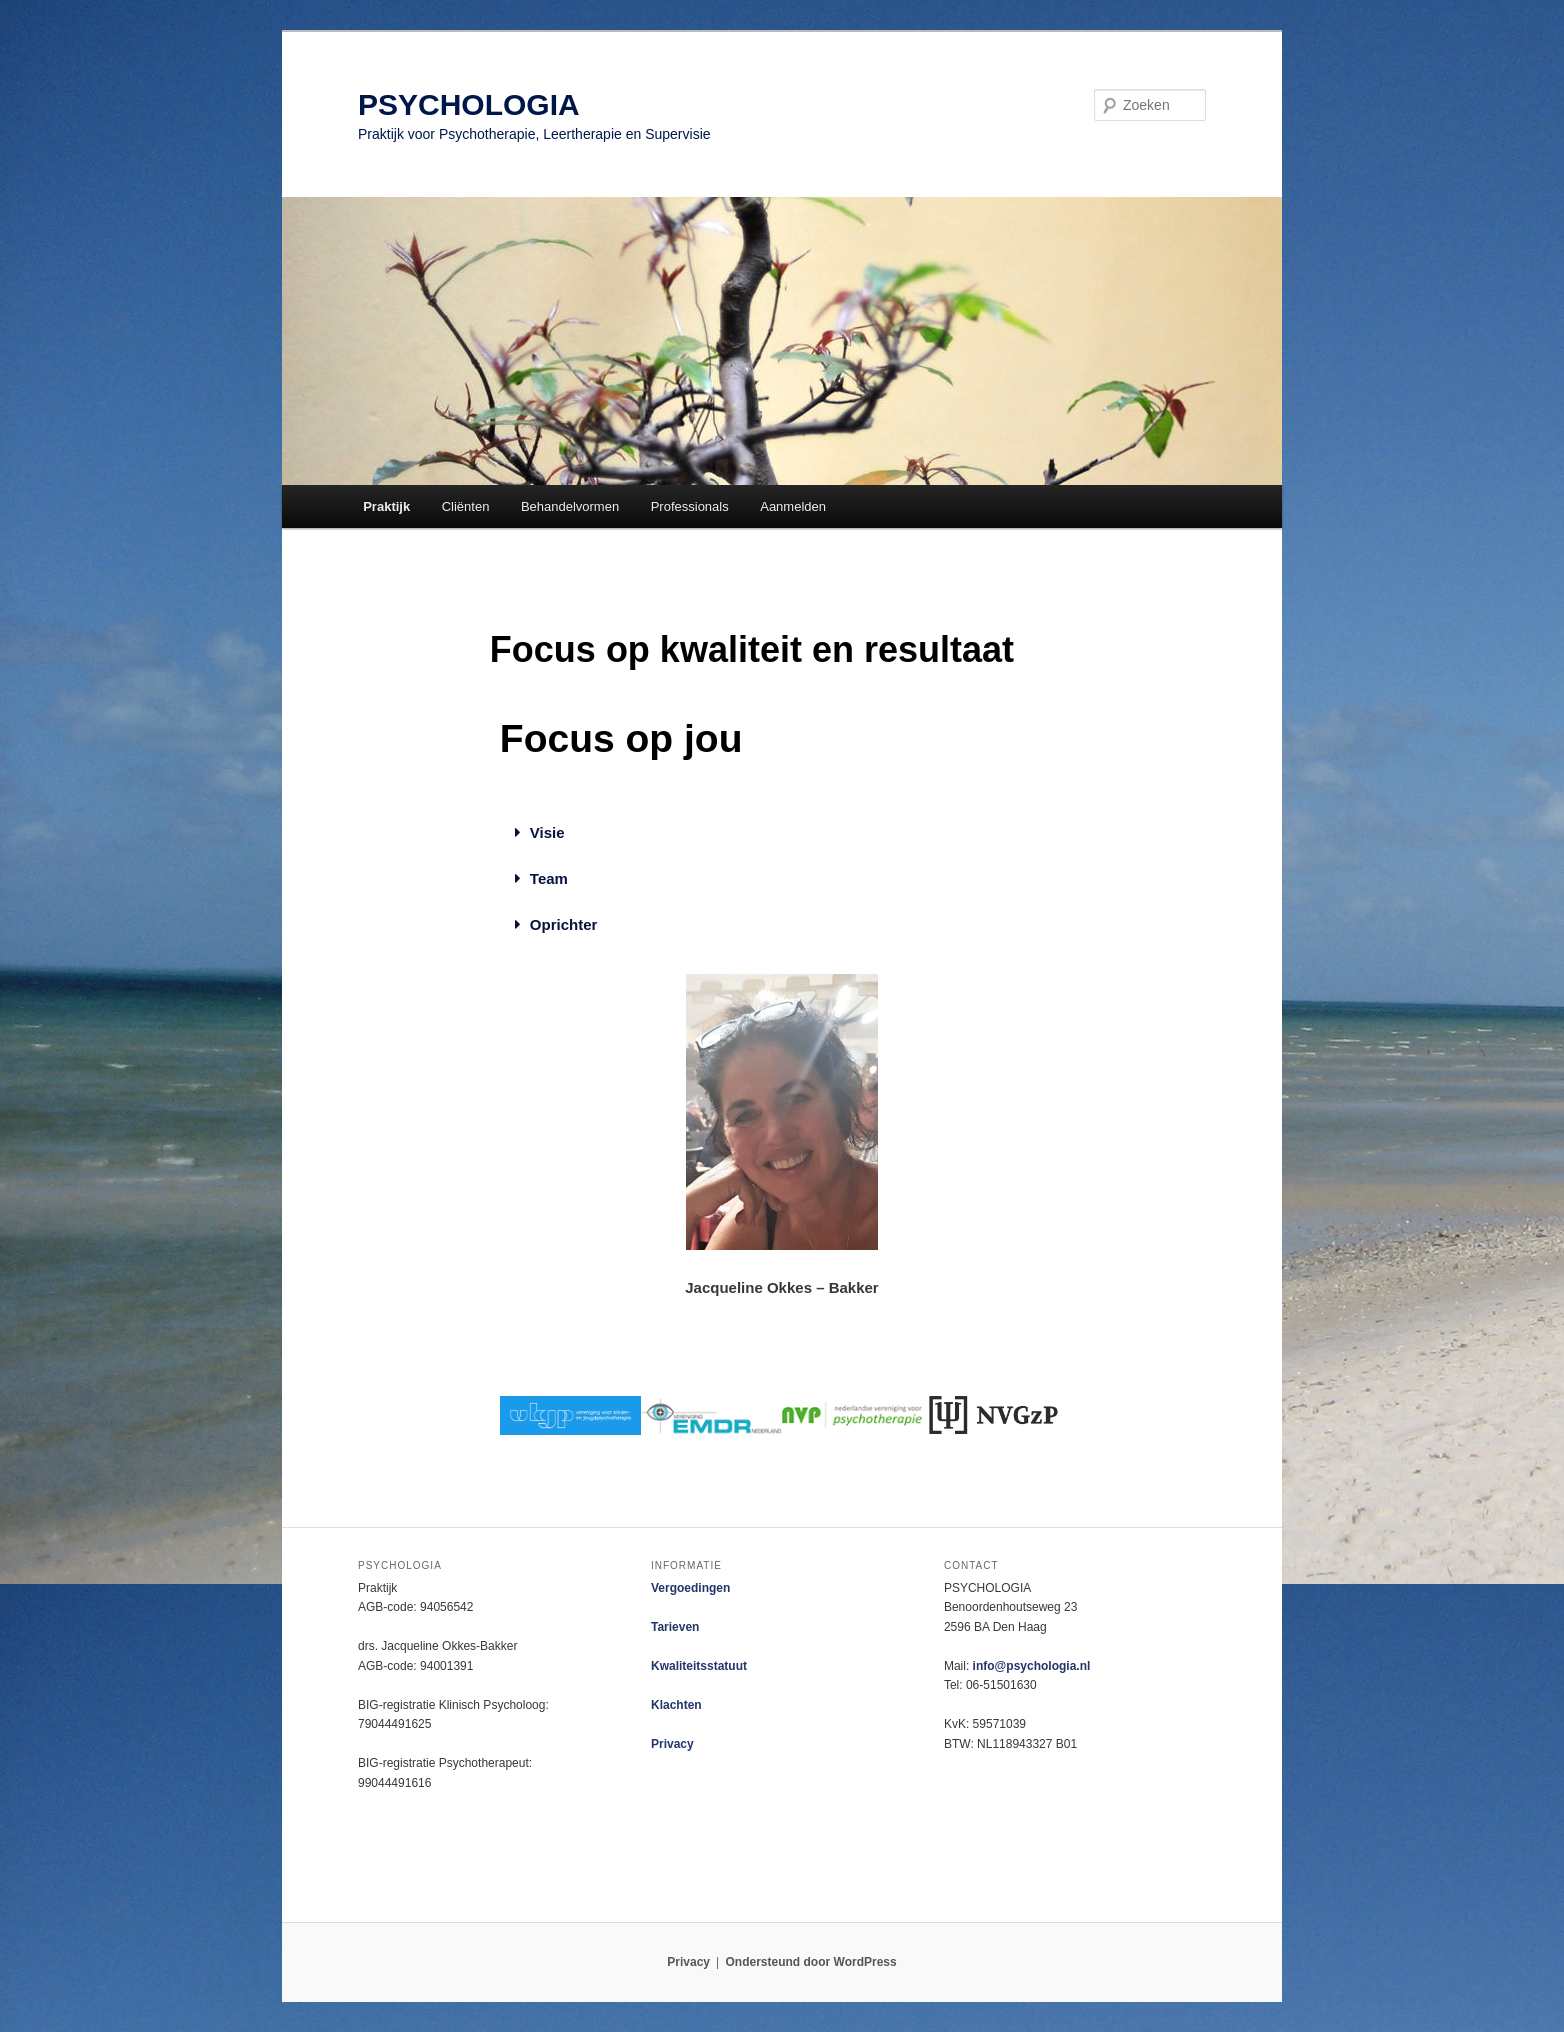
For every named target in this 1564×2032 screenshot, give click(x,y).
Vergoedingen (690, 1588)
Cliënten (466, 506)
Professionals (690, 506)
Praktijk (386, 506)
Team (549, 878)
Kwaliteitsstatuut (699, 1666)
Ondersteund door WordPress (811, 1962)
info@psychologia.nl (1032, 1666)
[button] (556, 833)
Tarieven (675, 1627)
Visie (547, 832)
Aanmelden (793, 506)
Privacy (672, 1744)
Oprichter (564, 924)
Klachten (676, 1705)
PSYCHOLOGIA (469, 104)
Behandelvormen (570, 506)
